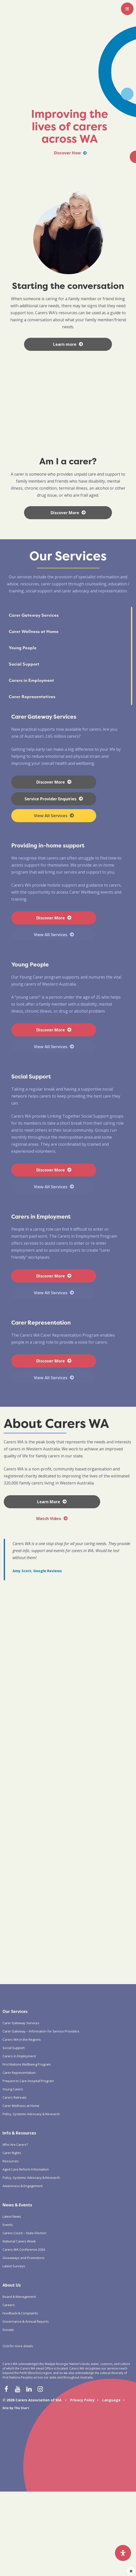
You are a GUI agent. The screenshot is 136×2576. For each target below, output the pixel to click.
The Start (21, 2408)
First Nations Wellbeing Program (27, 2064)
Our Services (15, 2011)
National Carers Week (19, 2241)
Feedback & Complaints (20, 2313)
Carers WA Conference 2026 (24, 2249)
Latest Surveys (14, 2266)
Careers (9, 2305)
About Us (12, 2285)
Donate (8, 2329)
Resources (11, 2161)
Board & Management (19, 2296)
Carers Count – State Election (24, 2233)
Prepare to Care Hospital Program (28, 2081)
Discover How (70, 153)
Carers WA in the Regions (22, 2039)
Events (8, 2224)
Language (111, 2400)
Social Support (14, 2048)
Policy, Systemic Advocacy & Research (31, 2114)
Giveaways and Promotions (24, 2258)
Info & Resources (19, 2133)
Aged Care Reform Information (26, 2169)
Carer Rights (12, 2153)
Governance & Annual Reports (26, 2321)
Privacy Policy (82, 2400)
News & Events (17, 2205)
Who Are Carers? (15, 2144)
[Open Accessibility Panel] (123, 2553)
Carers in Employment (19, 2056)
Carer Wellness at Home (21, 2105)
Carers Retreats (15, 2097)
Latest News (12, 2216)
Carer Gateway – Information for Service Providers (41, 2031)
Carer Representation (19, 2072)
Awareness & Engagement (23, 2186)
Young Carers (13, 2089)
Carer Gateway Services (21, 2023)
